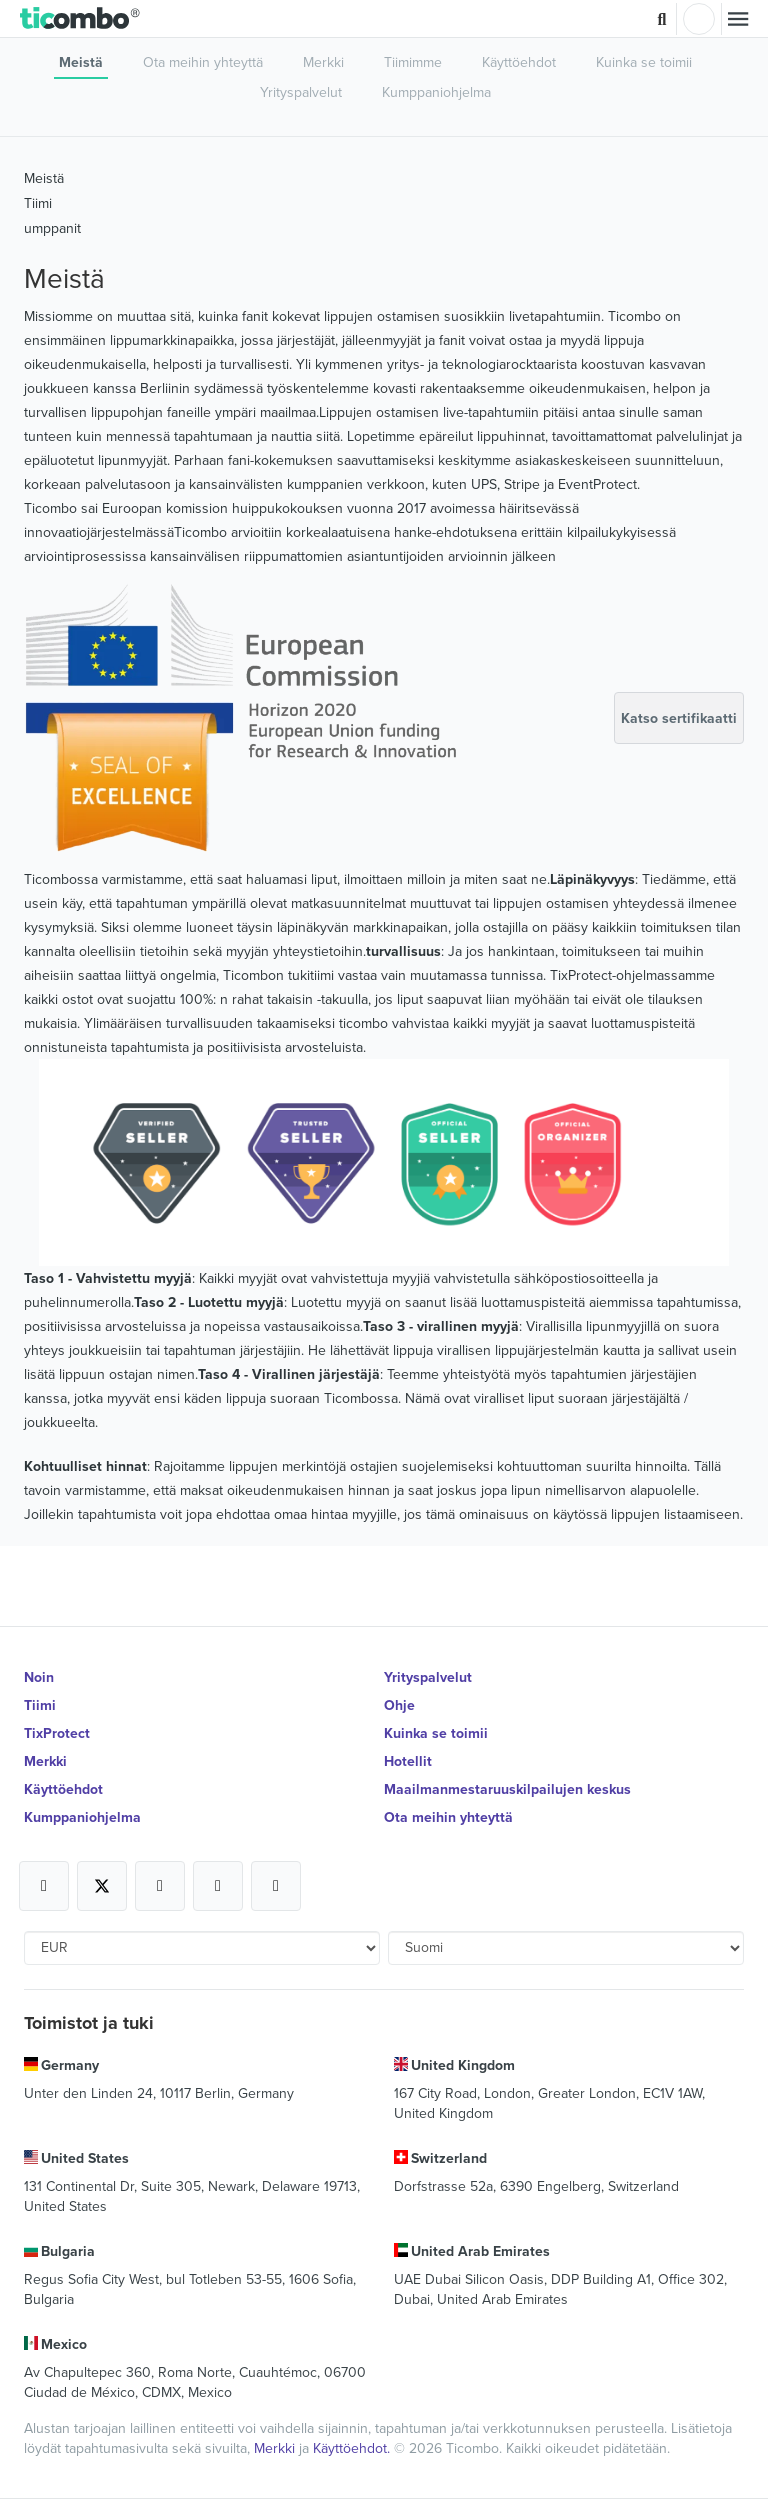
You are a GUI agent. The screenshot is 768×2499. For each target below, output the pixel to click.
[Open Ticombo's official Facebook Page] (44, 1886)
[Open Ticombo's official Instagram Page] (160, 1886)
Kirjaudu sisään (699, 19)
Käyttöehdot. (353, 2448)
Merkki (323, 62)
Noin (39, 1677)
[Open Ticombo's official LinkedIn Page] (276, 1886)
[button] (80, 19)
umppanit (52, 228)
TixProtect (57, 1733)
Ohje (399, 1705)
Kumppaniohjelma (436, 92)
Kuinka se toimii (644, 62)
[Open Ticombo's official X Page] (102, 1886)
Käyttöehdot (519, 62)
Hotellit (408, 1761)
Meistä (81, 62)
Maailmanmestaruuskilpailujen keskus (507, 1789)
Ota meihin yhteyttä (203, 62)
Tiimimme (413, 62)
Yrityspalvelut (301, 92)
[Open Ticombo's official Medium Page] (218, 1886)
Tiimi (38, 203)
